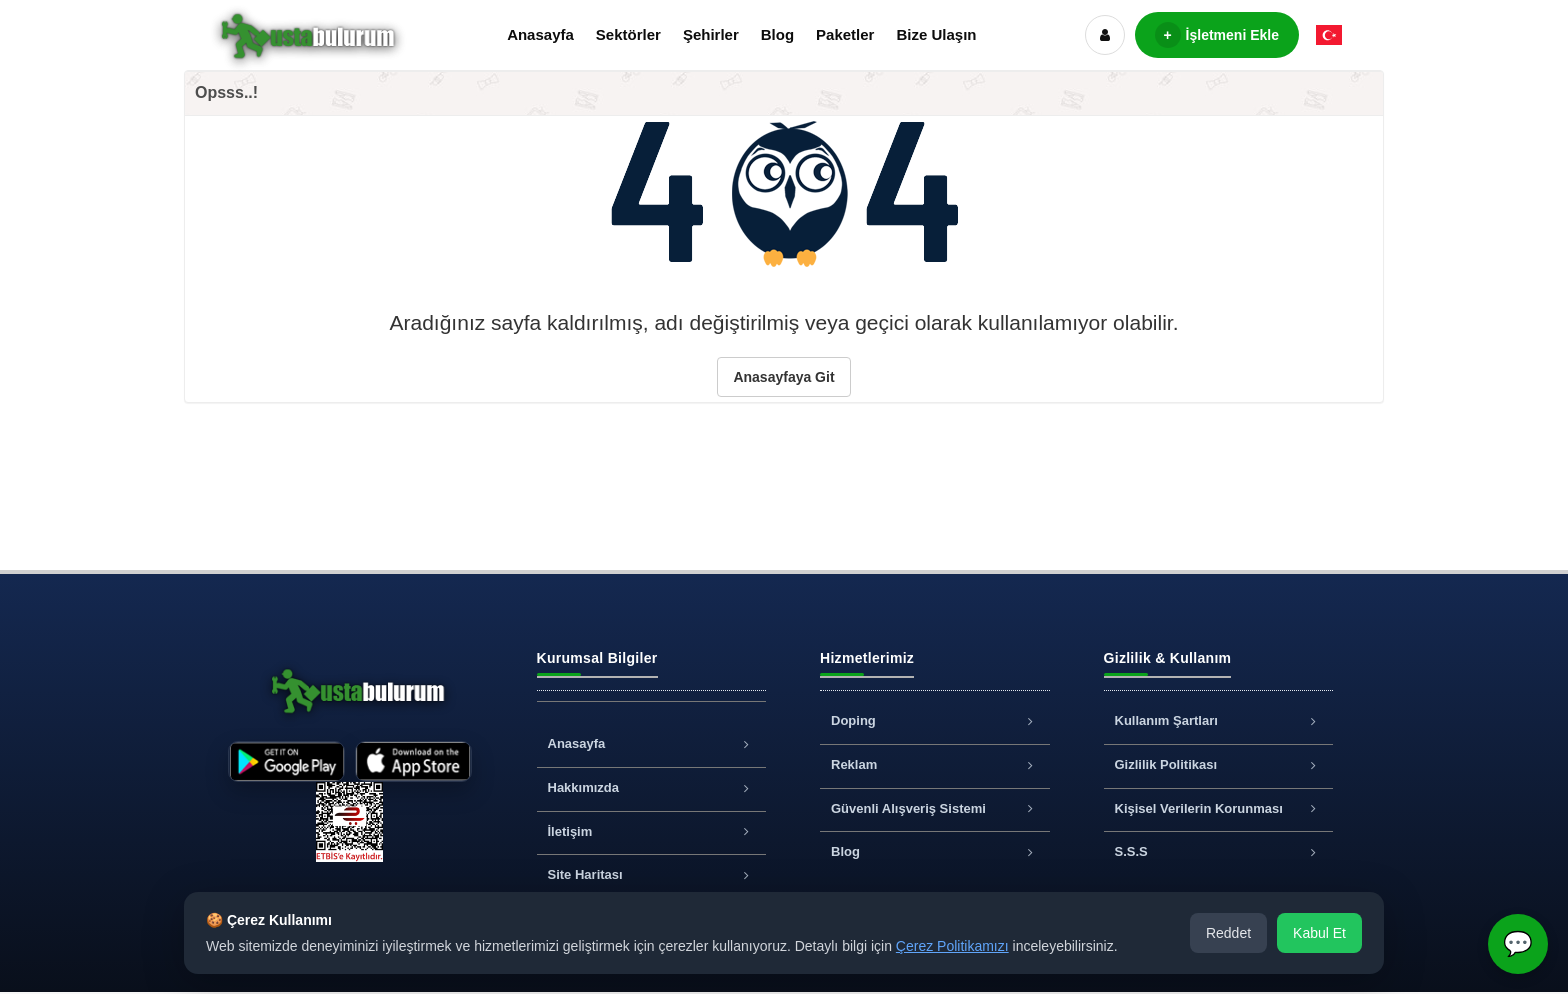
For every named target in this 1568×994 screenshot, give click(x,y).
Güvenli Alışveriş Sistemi (935, 808)
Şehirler (711, 34)
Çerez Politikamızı (952, 946)
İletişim (652, 831)
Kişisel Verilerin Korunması (1219, 808)
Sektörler (628, 34)
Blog (777, 34)
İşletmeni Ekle (1217, 35)
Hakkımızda (652, 787)
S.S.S (1219, 851)
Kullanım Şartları (1219, 720)
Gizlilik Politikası (1219, 764)
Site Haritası (652, 874)
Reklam (935, 764)
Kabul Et (1319, 933)
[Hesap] (1105, 35)
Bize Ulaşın (936, 34)
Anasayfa (540, 34)
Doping (935, 720)
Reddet (1228, 933)
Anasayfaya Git (783, 377)
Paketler (845, 34)
